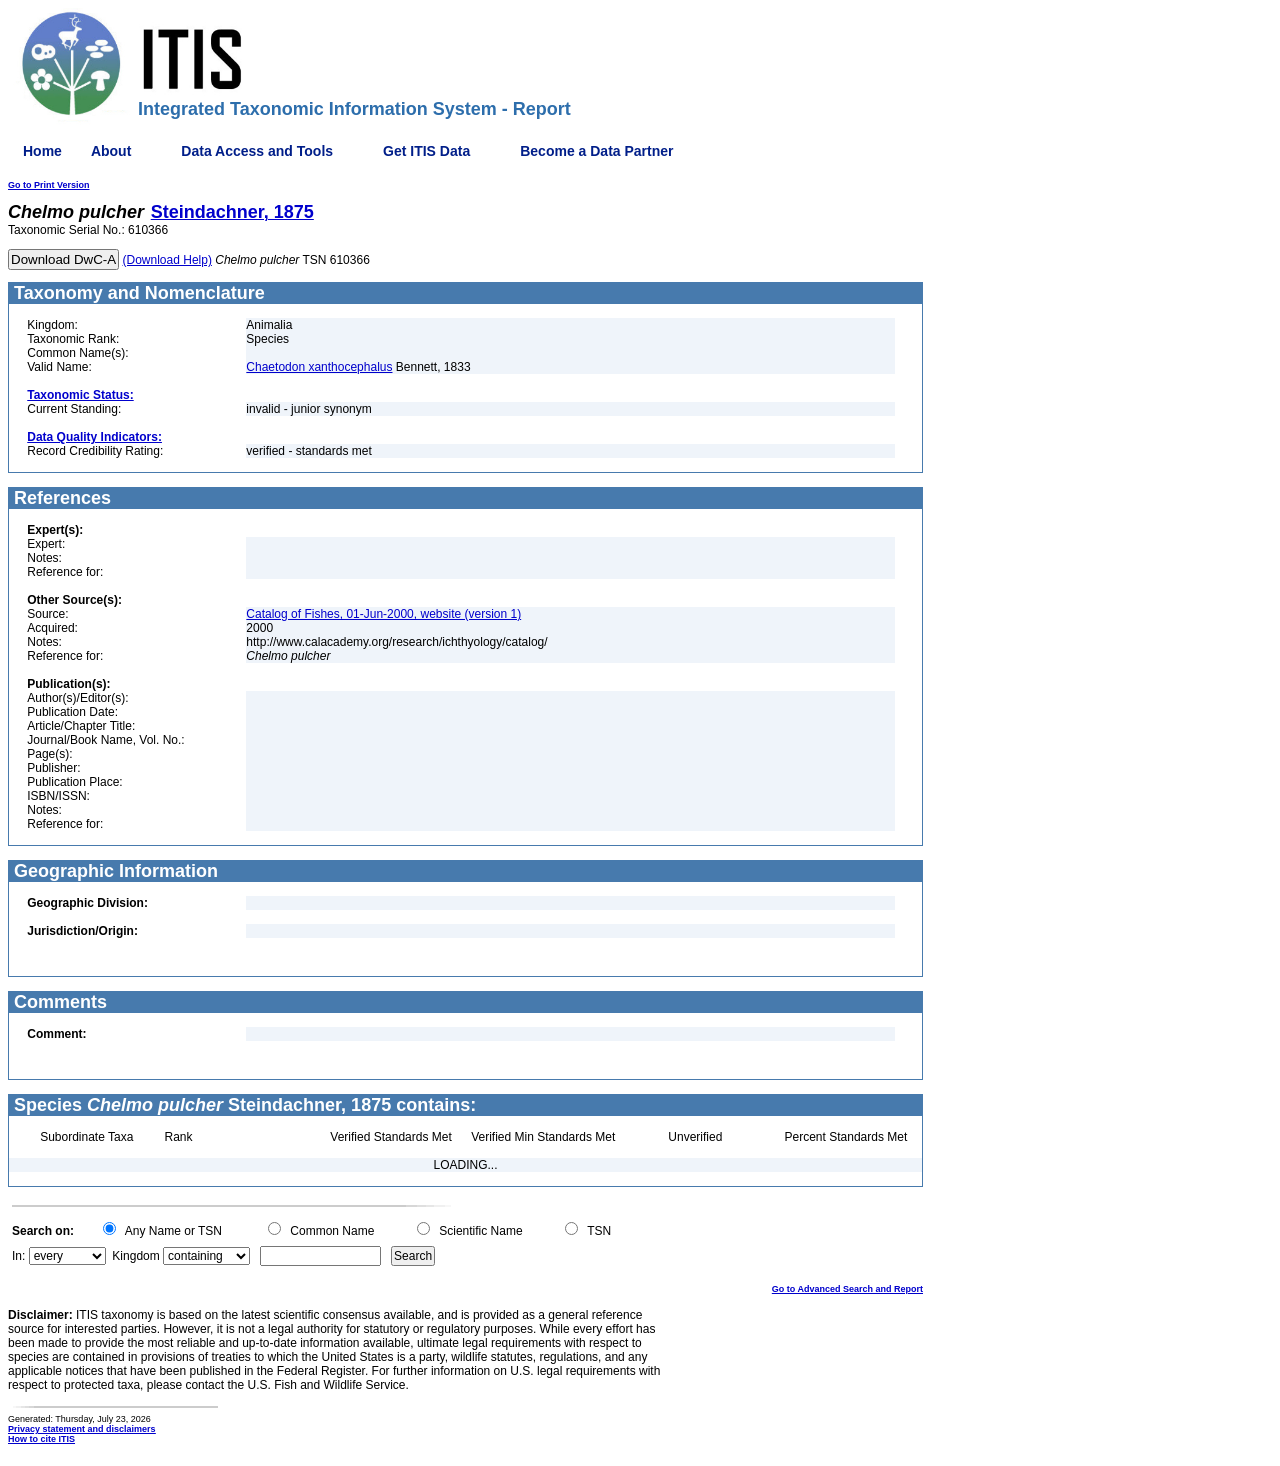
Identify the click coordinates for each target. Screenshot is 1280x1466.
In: (18, 1256)
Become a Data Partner (596, 151)
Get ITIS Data (426, 151)
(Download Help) (167, 260)
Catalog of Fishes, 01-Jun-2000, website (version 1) (383, 614)
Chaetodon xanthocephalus (319, 367)
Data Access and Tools (257, 151)
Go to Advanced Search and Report (847, 1289)
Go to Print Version (49, 185)
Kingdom (135, 1256)
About (111, 151)
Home (42, 151)
